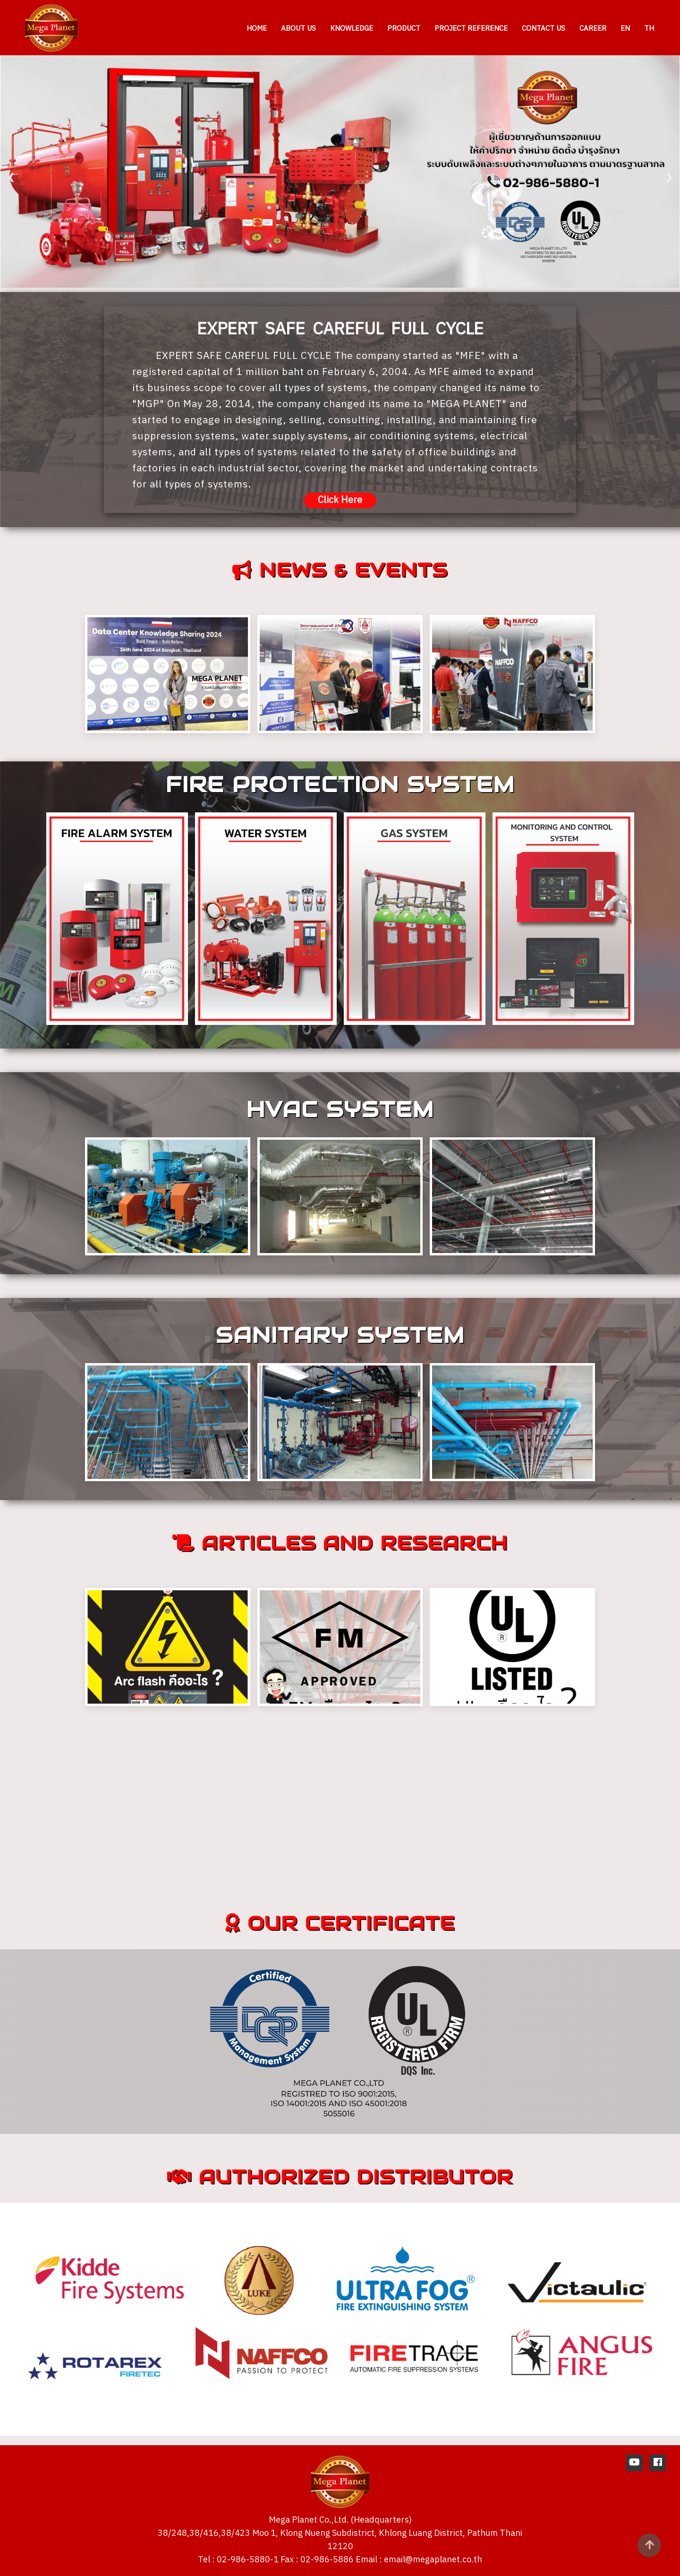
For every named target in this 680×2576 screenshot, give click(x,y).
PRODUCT (403, 28)
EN (625, 28)
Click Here (340, 500)
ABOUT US (298, 28)
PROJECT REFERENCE (471, 28)
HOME (256, 28)
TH (649, 28)
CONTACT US (543, 28)
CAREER (592, 28)
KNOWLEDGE (351, 28)
